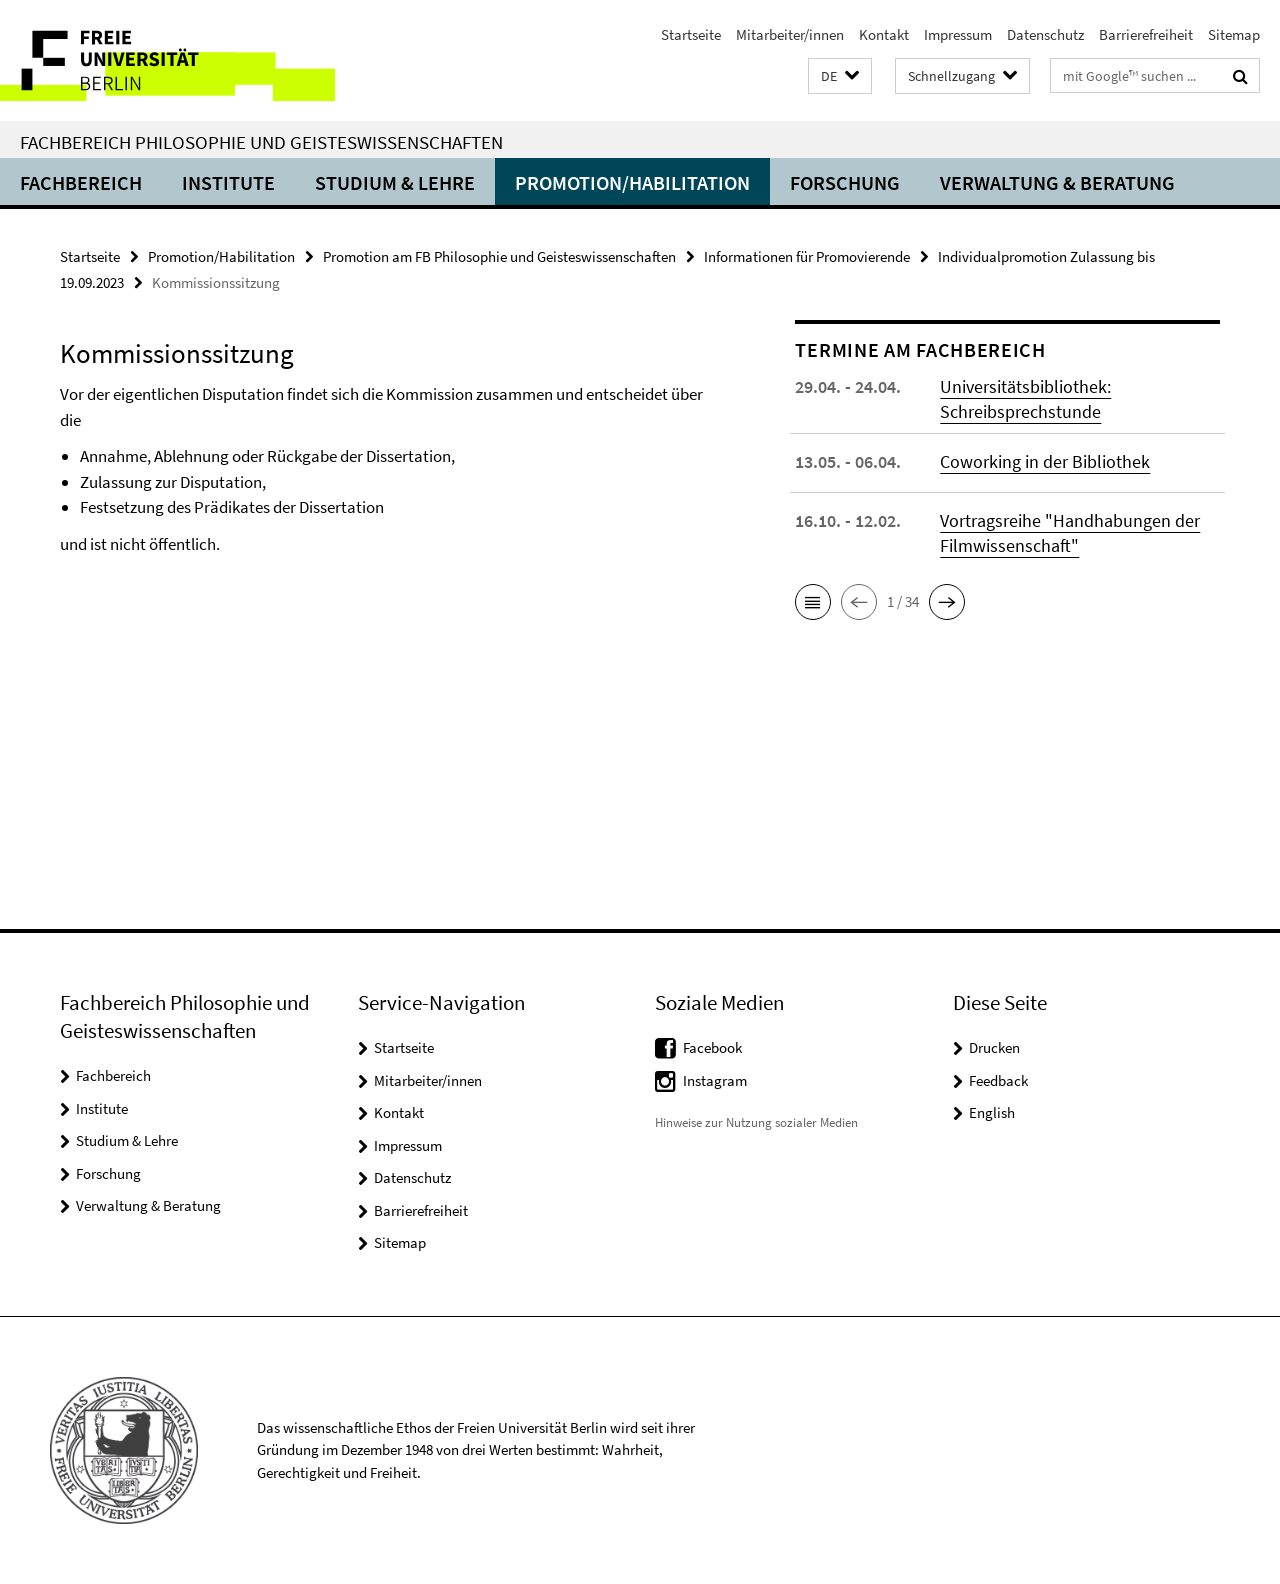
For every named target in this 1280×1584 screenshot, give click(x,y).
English (992, 1112)
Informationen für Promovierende (807, 256)
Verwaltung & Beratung (1057, 182)
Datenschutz (1045, 34)
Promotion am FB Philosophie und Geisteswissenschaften (499, 256)
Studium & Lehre (395, 182)
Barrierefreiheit (1146, 34)
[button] (840, 76)
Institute (228, 182)
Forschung (845, 182)
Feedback (998, 1080)
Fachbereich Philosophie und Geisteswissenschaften (261, 142)
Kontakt (884, 34)
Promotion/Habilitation (632, 182)
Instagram (715, 1080)
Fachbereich (81, 182)
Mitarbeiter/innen (790, 34)
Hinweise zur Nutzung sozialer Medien (756, 1122)
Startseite (691, 34)
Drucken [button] (994, 1047)
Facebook (712, 1047)
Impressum (958, 34)
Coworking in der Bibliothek (1045, 461)
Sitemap (1234, 34)
